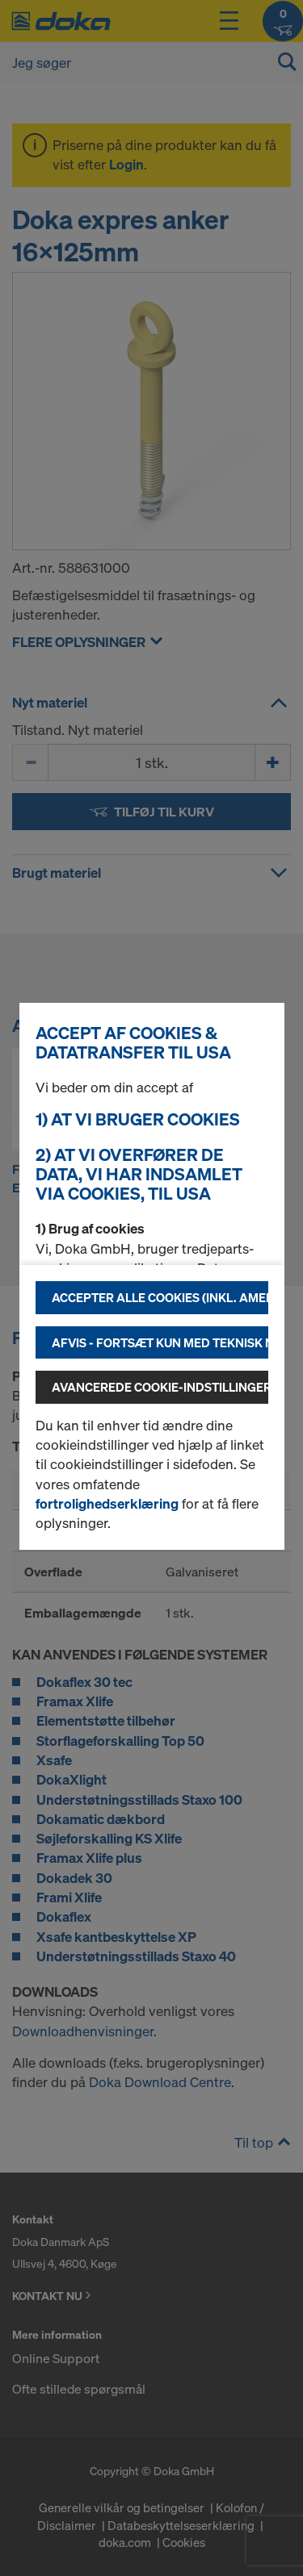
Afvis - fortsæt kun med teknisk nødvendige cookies (160, 1342)
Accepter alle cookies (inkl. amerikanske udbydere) (160, 1297)
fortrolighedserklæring (107, 1503)
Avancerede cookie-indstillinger (160, 1387)
